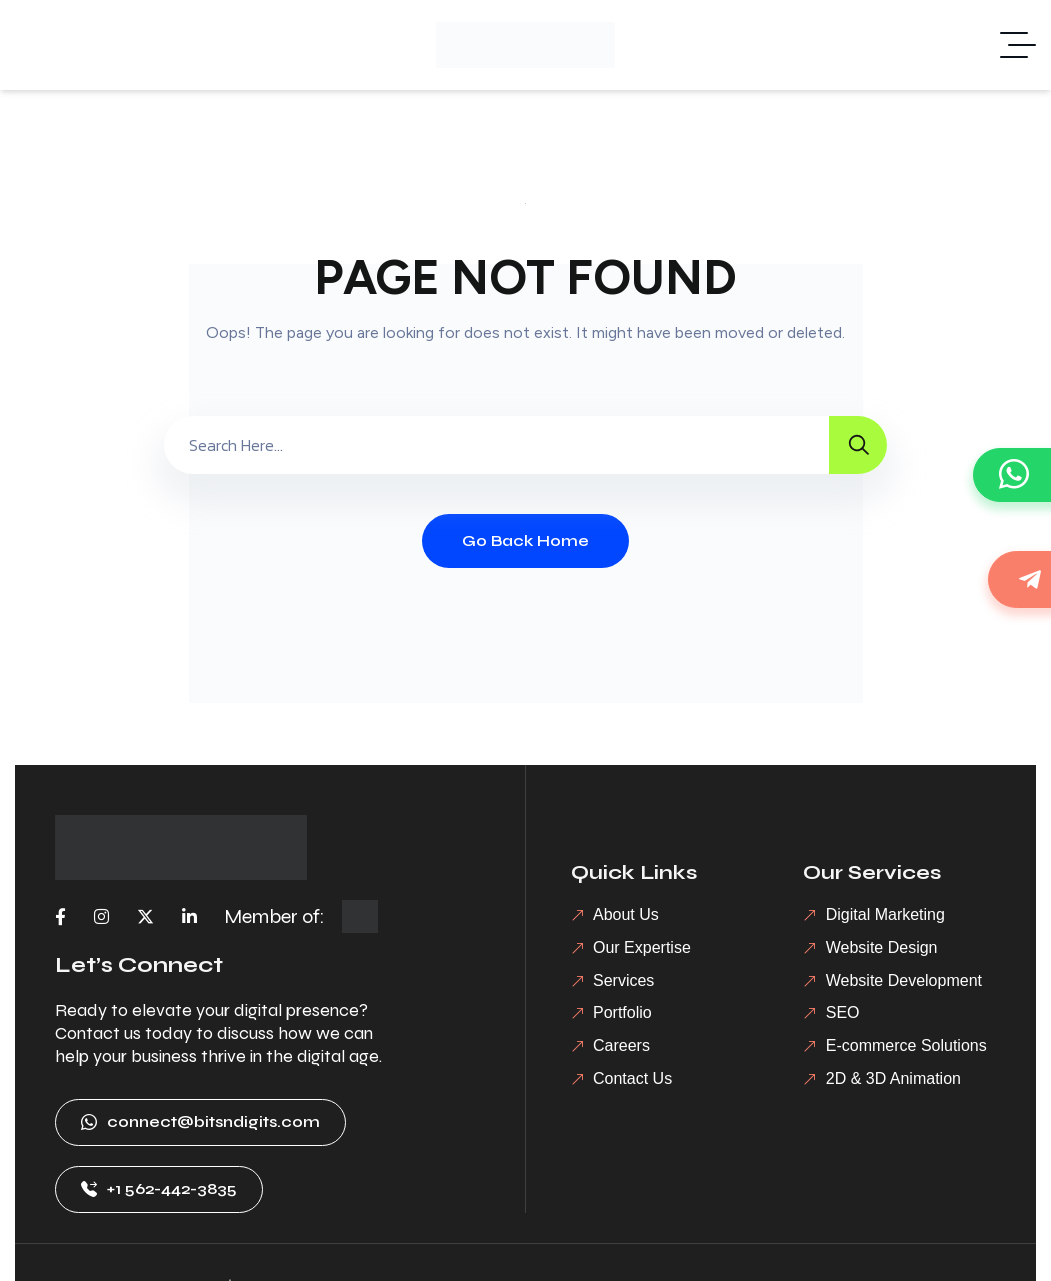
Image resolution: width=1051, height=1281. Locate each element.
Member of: (274, 916)
